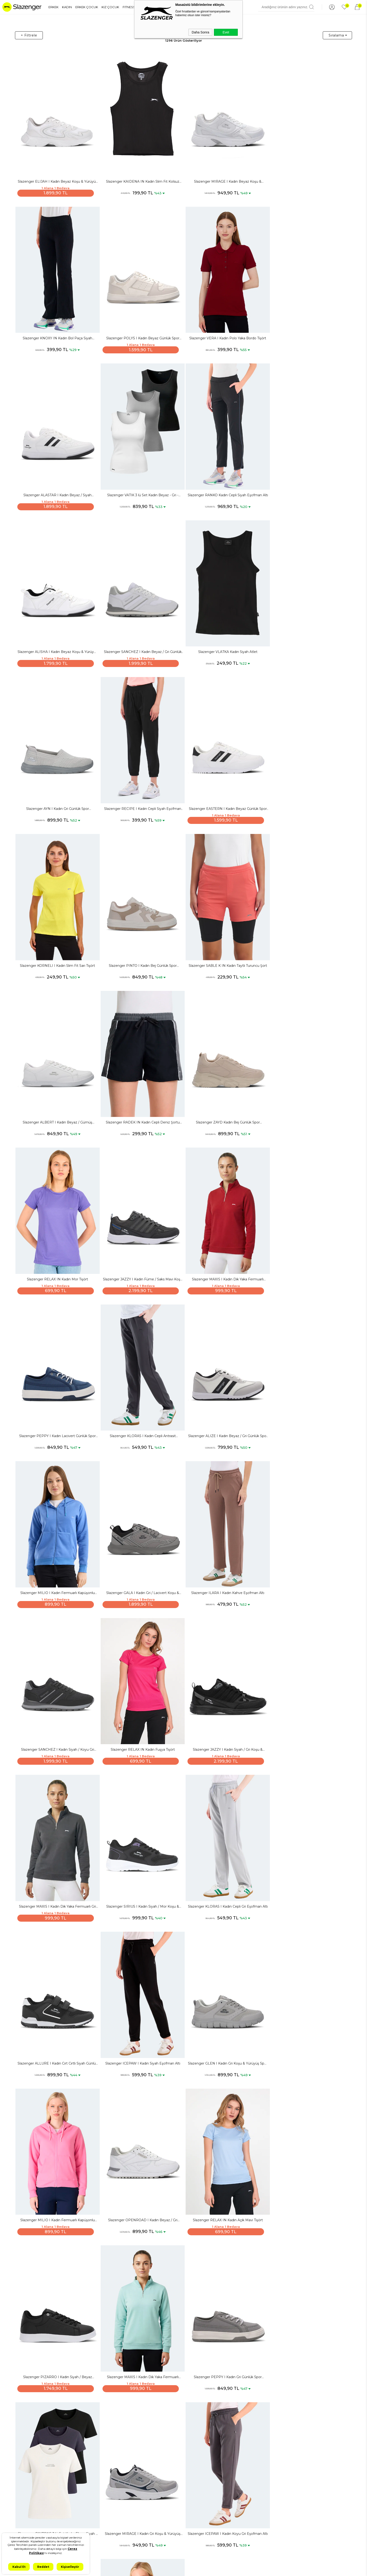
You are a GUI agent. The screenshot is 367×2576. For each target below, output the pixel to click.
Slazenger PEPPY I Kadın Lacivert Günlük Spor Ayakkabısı (57, 1113)
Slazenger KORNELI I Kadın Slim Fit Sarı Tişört (310, 647)
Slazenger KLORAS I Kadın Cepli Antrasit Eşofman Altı (141, 1113)
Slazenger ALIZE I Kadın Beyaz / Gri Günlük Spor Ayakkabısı (225, 1113)
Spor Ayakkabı (30, 2475)
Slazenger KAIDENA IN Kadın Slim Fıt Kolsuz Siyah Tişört (141, 180)
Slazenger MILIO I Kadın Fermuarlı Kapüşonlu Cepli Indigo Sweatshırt (310, 1113)
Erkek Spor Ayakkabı (35, 2483)
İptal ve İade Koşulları (89, 2499)
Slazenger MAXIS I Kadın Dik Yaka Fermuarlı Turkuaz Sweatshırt (310, 1735)
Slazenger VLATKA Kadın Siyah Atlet (310, 491)
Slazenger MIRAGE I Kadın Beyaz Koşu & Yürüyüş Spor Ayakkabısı (225, 180)
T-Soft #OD (196, 2568)
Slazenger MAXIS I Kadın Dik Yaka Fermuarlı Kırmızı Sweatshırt (310, 958)
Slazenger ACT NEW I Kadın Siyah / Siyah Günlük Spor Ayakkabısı (225, 2046)
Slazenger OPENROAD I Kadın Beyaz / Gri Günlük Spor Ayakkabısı (57, 1735)
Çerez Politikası (84, 2507)
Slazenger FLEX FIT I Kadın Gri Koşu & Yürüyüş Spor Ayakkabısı (310, 2202)
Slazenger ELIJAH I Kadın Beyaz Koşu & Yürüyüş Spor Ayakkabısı (57, 180)
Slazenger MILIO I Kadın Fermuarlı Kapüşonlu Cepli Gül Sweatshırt (310, 1580)
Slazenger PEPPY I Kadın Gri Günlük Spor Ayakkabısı (57, 1891)
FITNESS (129, 7)
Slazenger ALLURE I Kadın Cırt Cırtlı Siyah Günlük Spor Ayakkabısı (57, 1580)
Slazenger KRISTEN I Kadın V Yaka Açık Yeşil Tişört (226, 2357)
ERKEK (53, 7)
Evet (226, 32)
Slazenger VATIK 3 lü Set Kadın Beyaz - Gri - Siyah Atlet (309, 335)
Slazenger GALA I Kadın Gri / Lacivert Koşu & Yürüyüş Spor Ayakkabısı (57, 1269)
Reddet (43, 2567)
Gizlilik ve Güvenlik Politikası (94, 2483)
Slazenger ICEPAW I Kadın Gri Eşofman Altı (57, 2357)
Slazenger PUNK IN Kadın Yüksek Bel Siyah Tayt (225, 2202)
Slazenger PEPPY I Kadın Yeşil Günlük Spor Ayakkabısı (141, 2202)
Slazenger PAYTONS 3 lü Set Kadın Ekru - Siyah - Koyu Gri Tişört (141, 1891)
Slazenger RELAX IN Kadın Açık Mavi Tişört (141, 1735)
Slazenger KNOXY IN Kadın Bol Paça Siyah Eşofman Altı (310, 180)
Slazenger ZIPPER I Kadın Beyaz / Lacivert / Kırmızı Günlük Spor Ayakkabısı (57, 2202)
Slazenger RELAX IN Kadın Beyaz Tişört (310, 2046)
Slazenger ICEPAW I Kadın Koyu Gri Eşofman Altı (310, 1891)
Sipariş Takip (82, 2539)
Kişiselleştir (70, 2567)
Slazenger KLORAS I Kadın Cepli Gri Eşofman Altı (310, 1424)
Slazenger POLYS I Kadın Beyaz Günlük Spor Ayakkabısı (57, 335)
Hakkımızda (82, 2563)
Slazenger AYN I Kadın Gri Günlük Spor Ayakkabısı (57, 647)
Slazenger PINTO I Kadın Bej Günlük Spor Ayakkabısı (57, 802)
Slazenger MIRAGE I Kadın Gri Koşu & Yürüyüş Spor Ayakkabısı (226, 1891)
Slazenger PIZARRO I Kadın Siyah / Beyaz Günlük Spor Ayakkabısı (225, 1735)
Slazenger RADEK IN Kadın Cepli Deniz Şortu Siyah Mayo (310, 802)
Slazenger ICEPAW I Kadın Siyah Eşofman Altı (141, 1580)
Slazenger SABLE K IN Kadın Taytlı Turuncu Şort (141, 802)
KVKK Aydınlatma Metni (91, 2475)
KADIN (67, 7)
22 (223, 2394)
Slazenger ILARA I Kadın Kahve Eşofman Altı (141, 1269)
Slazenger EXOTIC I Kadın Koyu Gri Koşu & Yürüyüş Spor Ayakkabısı (310, 2357)
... (188, 2394)
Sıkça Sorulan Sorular (89, 2547)
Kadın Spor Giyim (32, 2531)
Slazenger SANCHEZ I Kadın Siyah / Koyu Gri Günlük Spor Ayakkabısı (225, 1269)
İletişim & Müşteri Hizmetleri (94, 2523)
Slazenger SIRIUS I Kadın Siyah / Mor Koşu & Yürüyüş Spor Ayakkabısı (225, 1424)
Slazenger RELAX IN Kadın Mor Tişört (141, 958)
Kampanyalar (83, 2555)
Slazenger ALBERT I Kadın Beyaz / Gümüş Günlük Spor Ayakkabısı (226, 802)
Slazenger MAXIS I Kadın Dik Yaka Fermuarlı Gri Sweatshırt (141, 1424)
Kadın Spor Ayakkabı (35, 2523)
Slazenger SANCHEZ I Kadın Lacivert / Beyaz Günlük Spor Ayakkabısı (141, 2357)
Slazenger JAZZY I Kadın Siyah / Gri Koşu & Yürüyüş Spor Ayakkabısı (57, 1424)
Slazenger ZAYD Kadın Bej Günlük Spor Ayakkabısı (57, 958)
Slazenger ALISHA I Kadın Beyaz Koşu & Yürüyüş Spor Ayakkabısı (141, 491)
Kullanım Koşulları (86, 2515)
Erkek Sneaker (30, 2491)
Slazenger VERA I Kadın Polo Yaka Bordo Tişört (141, 335)
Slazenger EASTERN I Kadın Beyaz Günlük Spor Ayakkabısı (226, 647)
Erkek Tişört (28, 2507)
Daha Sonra (200, 32)
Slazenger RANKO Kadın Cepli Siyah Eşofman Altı (57, 491)
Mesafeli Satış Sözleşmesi (91, 2491)
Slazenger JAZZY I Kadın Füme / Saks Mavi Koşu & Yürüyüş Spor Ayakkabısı (225, 958)
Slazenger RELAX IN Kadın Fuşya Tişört (310, 1269)
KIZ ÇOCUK (110, 7)
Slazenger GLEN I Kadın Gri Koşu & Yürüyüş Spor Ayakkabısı (225, 1580)
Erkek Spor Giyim (32, 2499)
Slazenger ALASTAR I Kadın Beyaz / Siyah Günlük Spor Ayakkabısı (226, 335)
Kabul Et (19, 2567)
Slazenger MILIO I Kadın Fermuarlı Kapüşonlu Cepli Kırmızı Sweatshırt (141, 2046)
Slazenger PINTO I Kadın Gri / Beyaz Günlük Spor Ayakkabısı (57, 2046)
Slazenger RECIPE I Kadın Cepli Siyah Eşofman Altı (141, 647)
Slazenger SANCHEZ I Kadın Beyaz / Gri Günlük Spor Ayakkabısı (225, 491)
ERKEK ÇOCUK (86, 7)
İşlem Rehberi (83, 2531)
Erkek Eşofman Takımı (36, 2515)
